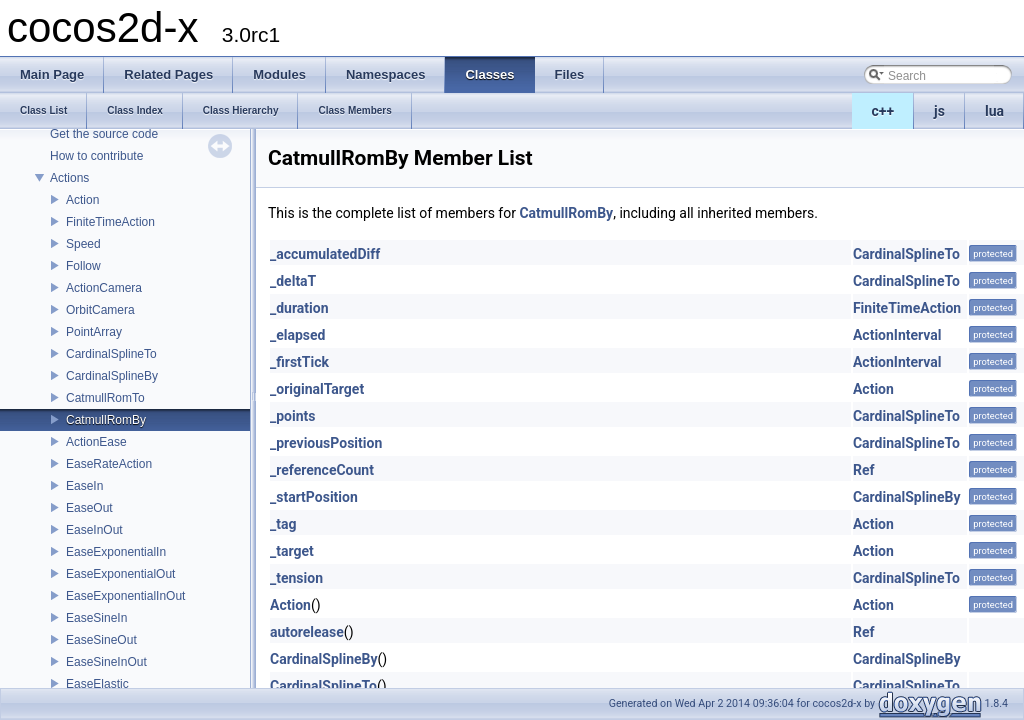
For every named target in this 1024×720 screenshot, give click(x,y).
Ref (864, 470)
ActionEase (96, 442)
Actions (69, 178)
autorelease (307, 632)
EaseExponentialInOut (125, 596)
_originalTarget (317, 389)
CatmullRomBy (106, 420)
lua (994, 111)
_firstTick (299, 362)
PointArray (94, 332)
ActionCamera (104, 288)
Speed (83, 244)
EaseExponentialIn (116, 552)
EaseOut (89, 508)
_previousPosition (326, 443)
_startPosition (314, 497)
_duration (299, 308)
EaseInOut (94, 530)
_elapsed (298, 335)
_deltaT (293, 281)
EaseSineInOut (106, 662)
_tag (283, 524)
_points (293, 416)
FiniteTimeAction (110, 222)
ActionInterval (897, 335)
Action (82, 200)
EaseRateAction (109, 464)
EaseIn (84, 486)
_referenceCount (322, 470)
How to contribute (96, 156)
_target (292, 551)
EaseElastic (97, 684)
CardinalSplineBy (112, 376)
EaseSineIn (96, 618)
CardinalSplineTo (111, 354)
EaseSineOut (101, 640)
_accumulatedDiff (325, 254)
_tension (296, 578)
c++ (883, 111)
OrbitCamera (100, 310)
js (939, 111)
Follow (83, 266)
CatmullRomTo (105, 398)
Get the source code (104, 134)
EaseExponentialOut (120, 574)
